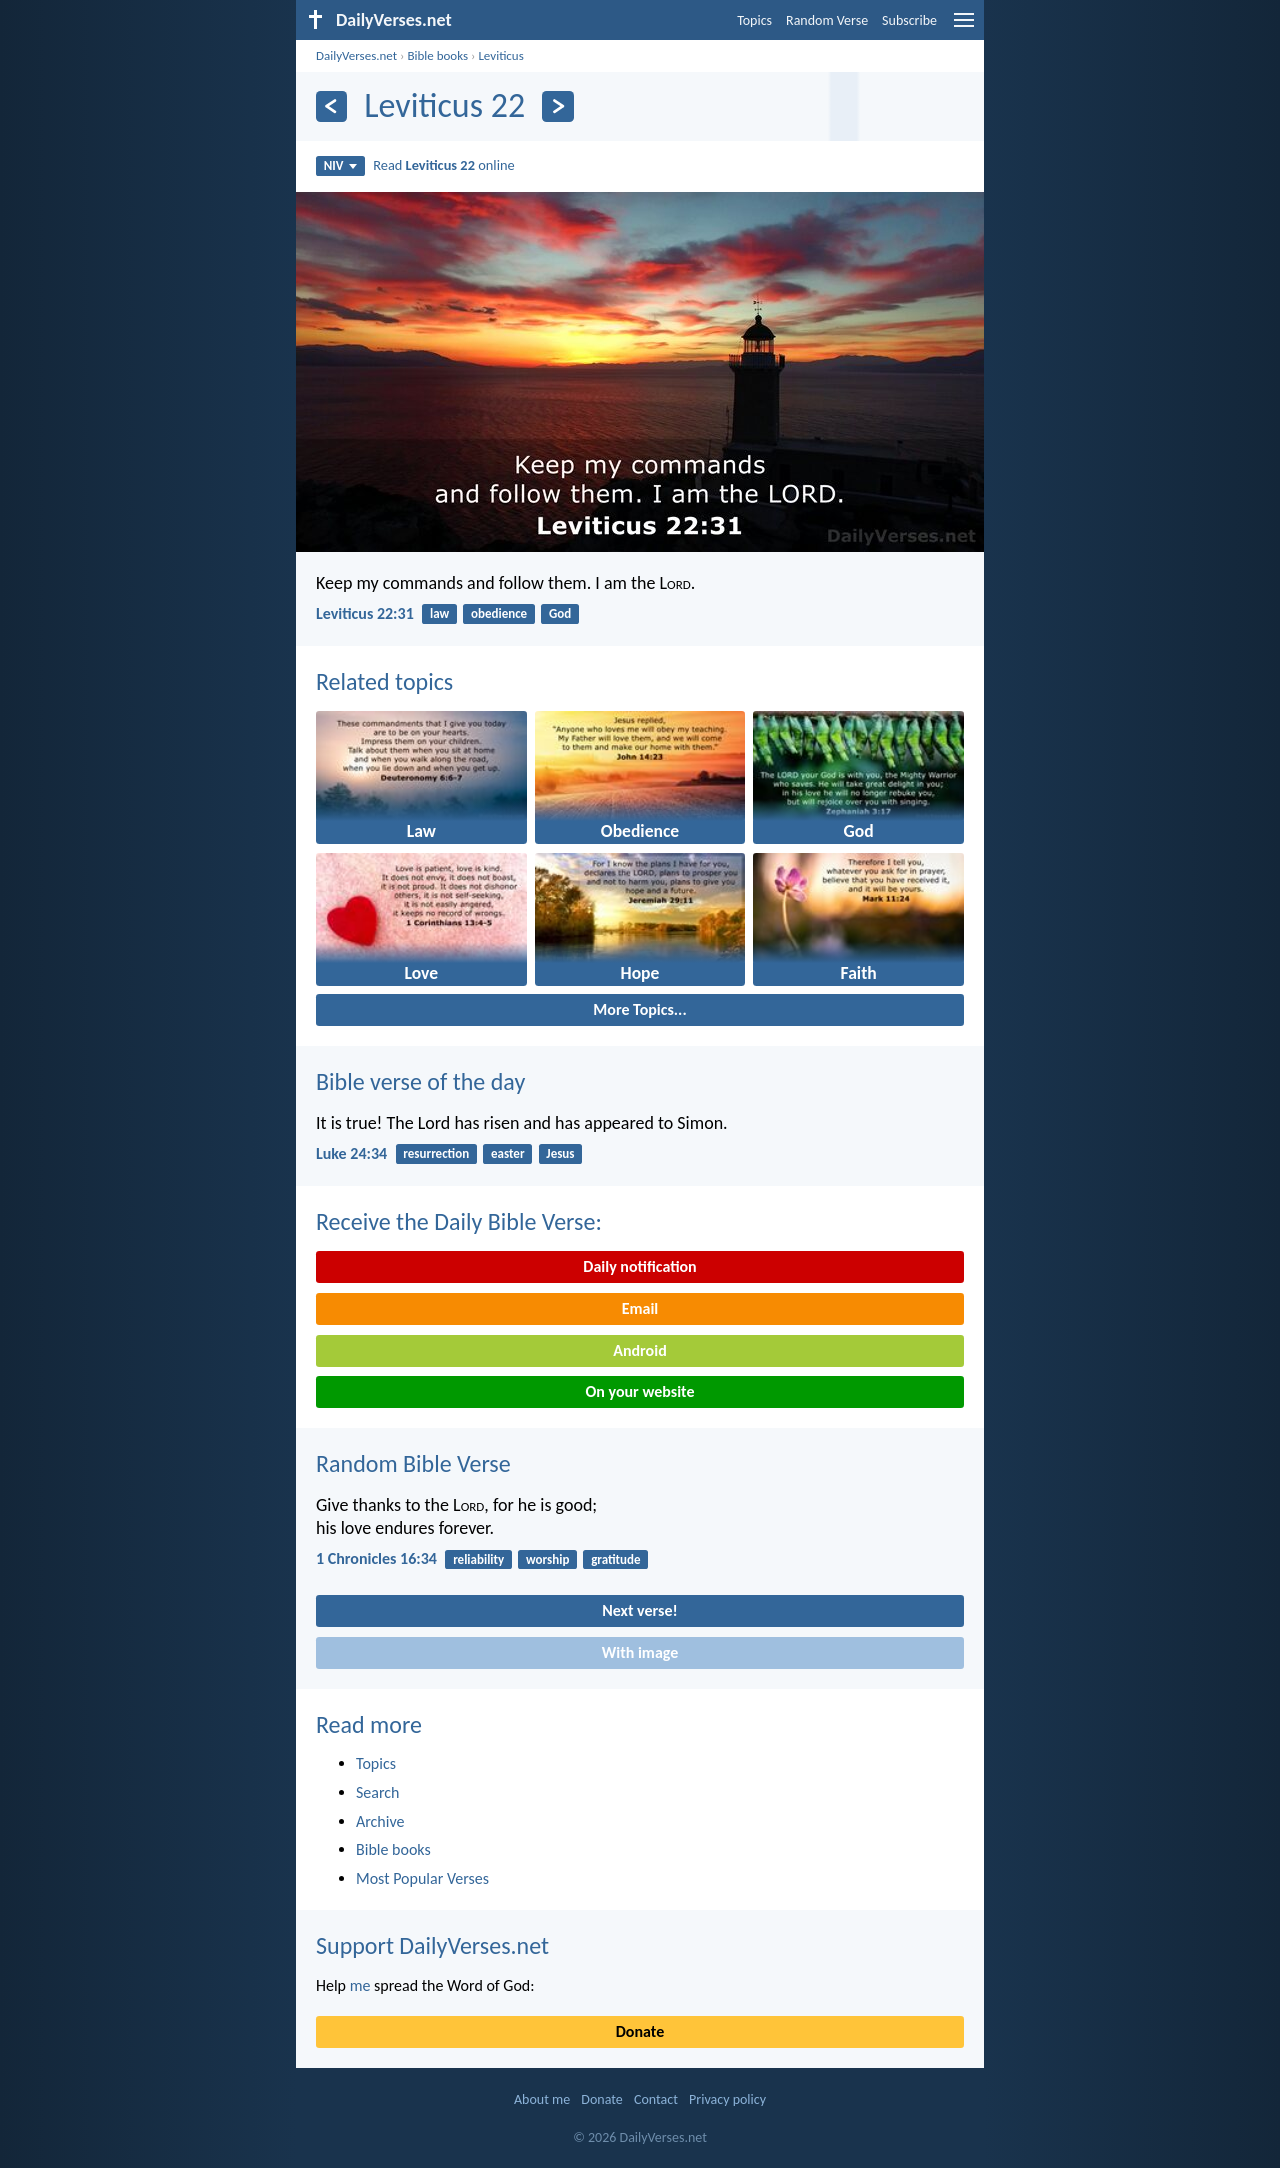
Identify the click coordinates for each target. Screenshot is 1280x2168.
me (360, 1985)
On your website (640, 1391)
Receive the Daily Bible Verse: (459, 1221)
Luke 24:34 (351, 1153)
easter (508, 1153)
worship (547, 1559)
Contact (656, 2099)
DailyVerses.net (356, 55)
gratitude (615, 1559)
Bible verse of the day (420, 1081)
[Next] (557, 106)
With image (640, 1652)
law (439, 613)
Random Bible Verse (413, 1463)
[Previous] (331, 106)
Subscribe (909, 20)
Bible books (437, 55)
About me (542, 2099)
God (560, 613)
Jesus (560, 1153)
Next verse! (639, 1610)
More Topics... (639, 1009)
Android (639, 1350)
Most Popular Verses (422, 1878)
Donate (640, 2031)
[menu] (964, 27)
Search (378, 1792)
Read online (444, 165)
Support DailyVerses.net (432, 1945)
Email (640, 1308)
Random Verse (827, 20)
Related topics (384, 681)
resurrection (436, 1153)
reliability (478, 1559)
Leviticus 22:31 (365, 613)
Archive (380, 1821)
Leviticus (500, 55)
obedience (499, 613)
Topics (754, 20)
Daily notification (639, 1266)
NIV (340, 165)
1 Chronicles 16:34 (376, 1558)
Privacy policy (727, 2099)
